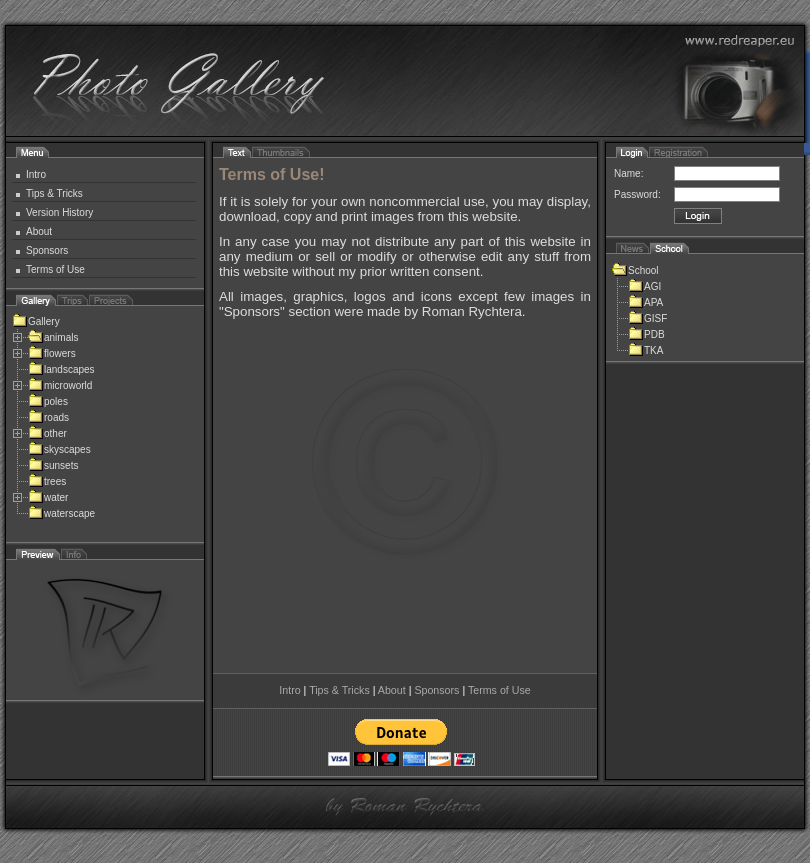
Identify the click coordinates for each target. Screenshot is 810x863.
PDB (646, 334)
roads (48, 417)
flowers (52, 353)
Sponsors (47, 250)
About (39, 231)
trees (47, 481)
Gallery (36, 321)
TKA (645, 350)
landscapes (61, 369)
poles (48, 401)
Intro (36, 174)
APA (645, 302)
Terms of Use (55, 269)
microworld (60, 385)
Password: (637, 194)
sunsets (53, 465)
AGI (644, 286)
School (635, 270)
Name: (628, 173)
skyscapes (59, 449)
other (47, 433)
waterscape (61, 513)
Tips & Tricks (54, 193)
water (48, 497)
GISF (647, 318)
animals (53, 337)
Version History (59, 212)
